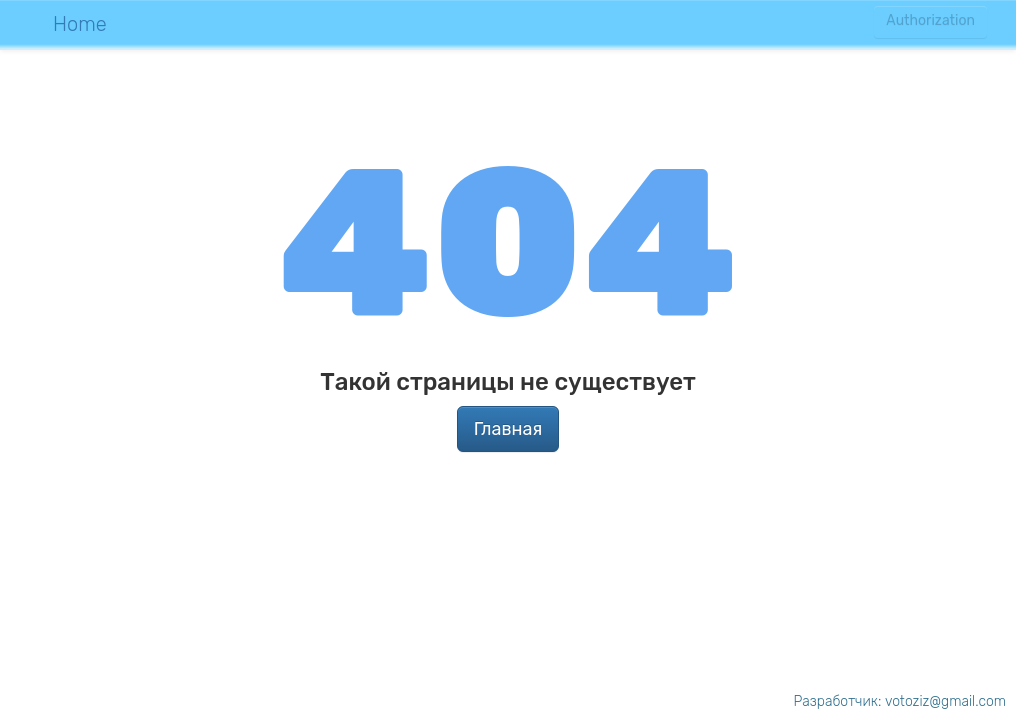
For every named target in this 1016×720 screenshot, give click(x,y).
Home (80, 24)
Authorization (930, 21)
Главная (508, 429)
